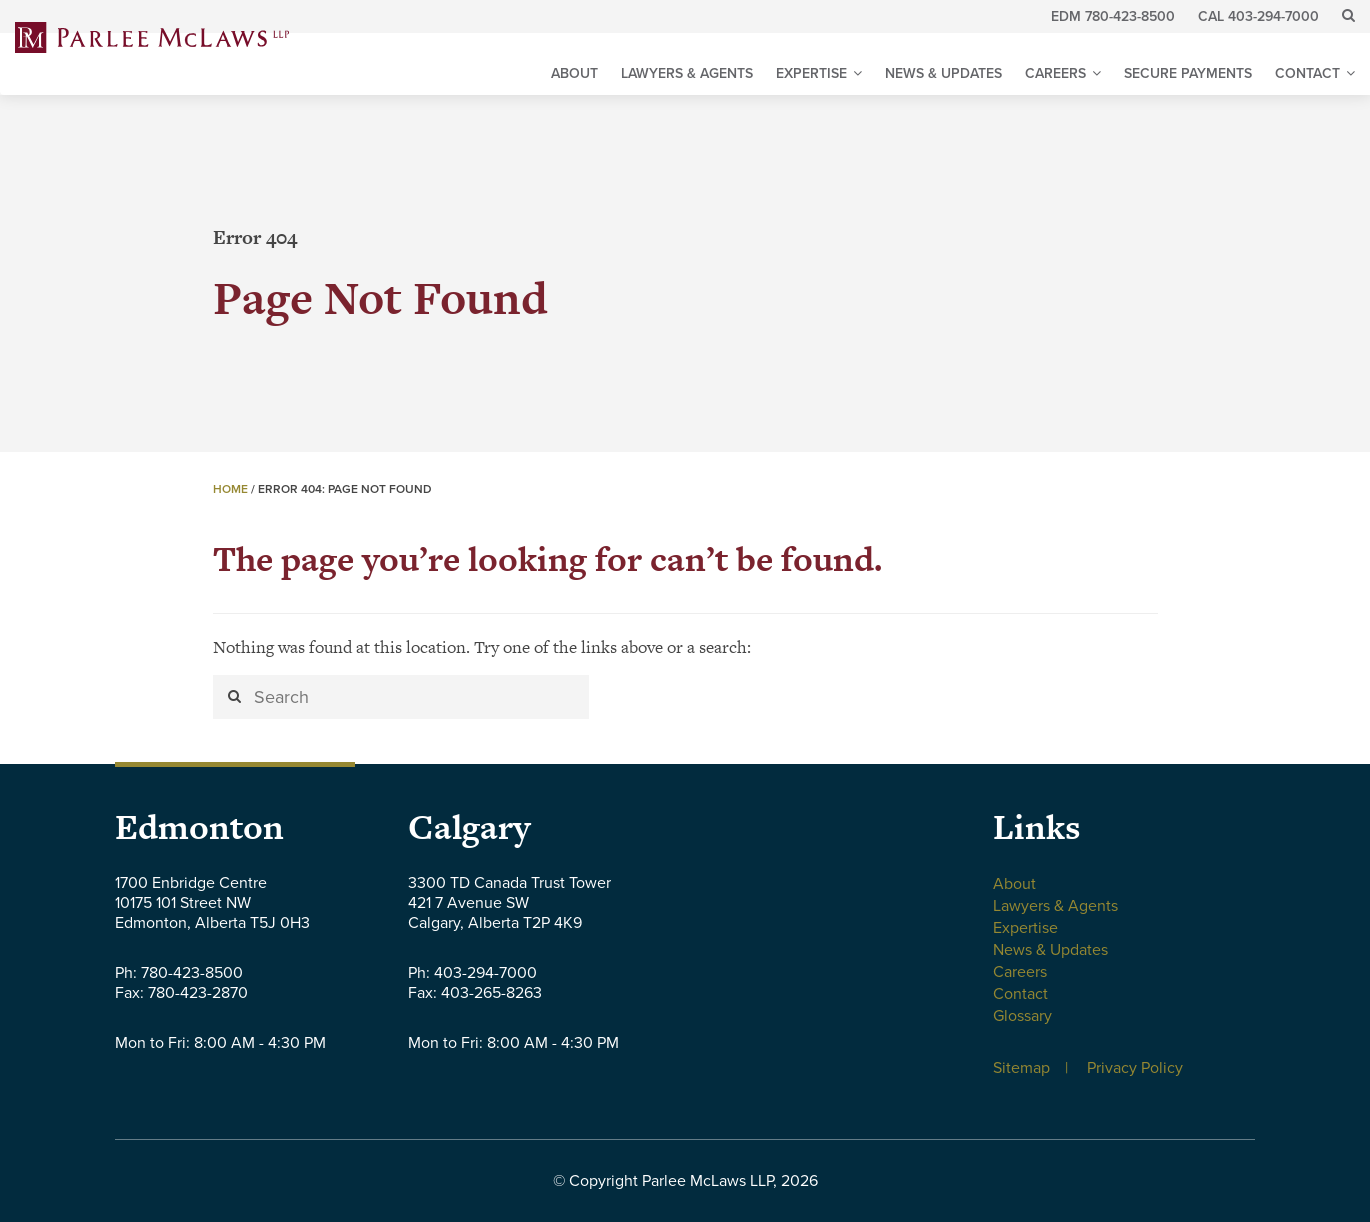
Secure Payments (1188, 73)
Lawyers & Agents (687, 73)
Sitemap (1021, 1068)
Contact (1307, 73)
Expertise (811, 73)
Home (230, 489)
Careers (1055, 73)
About (574, 73)
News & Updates (943, 73)
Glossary (1022, 1016)
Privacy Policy (1135, 1068)
